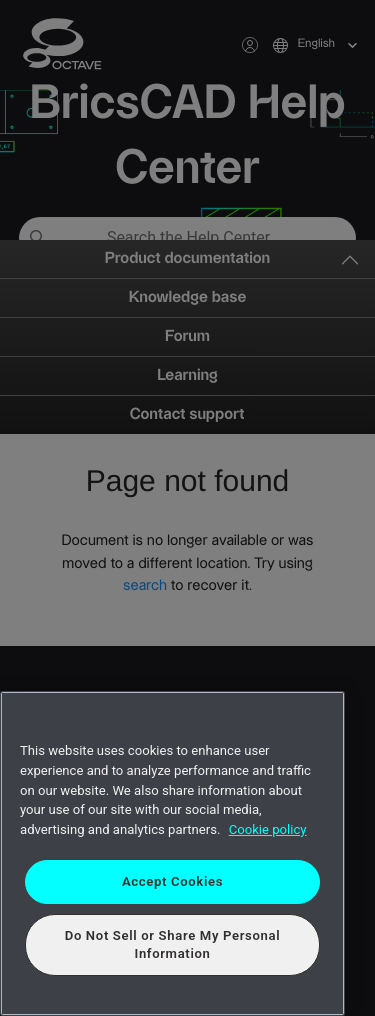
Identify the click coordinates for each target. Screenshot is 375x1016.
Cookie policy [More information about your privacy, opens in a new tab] (268, 829)
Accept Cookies (172, 881)
